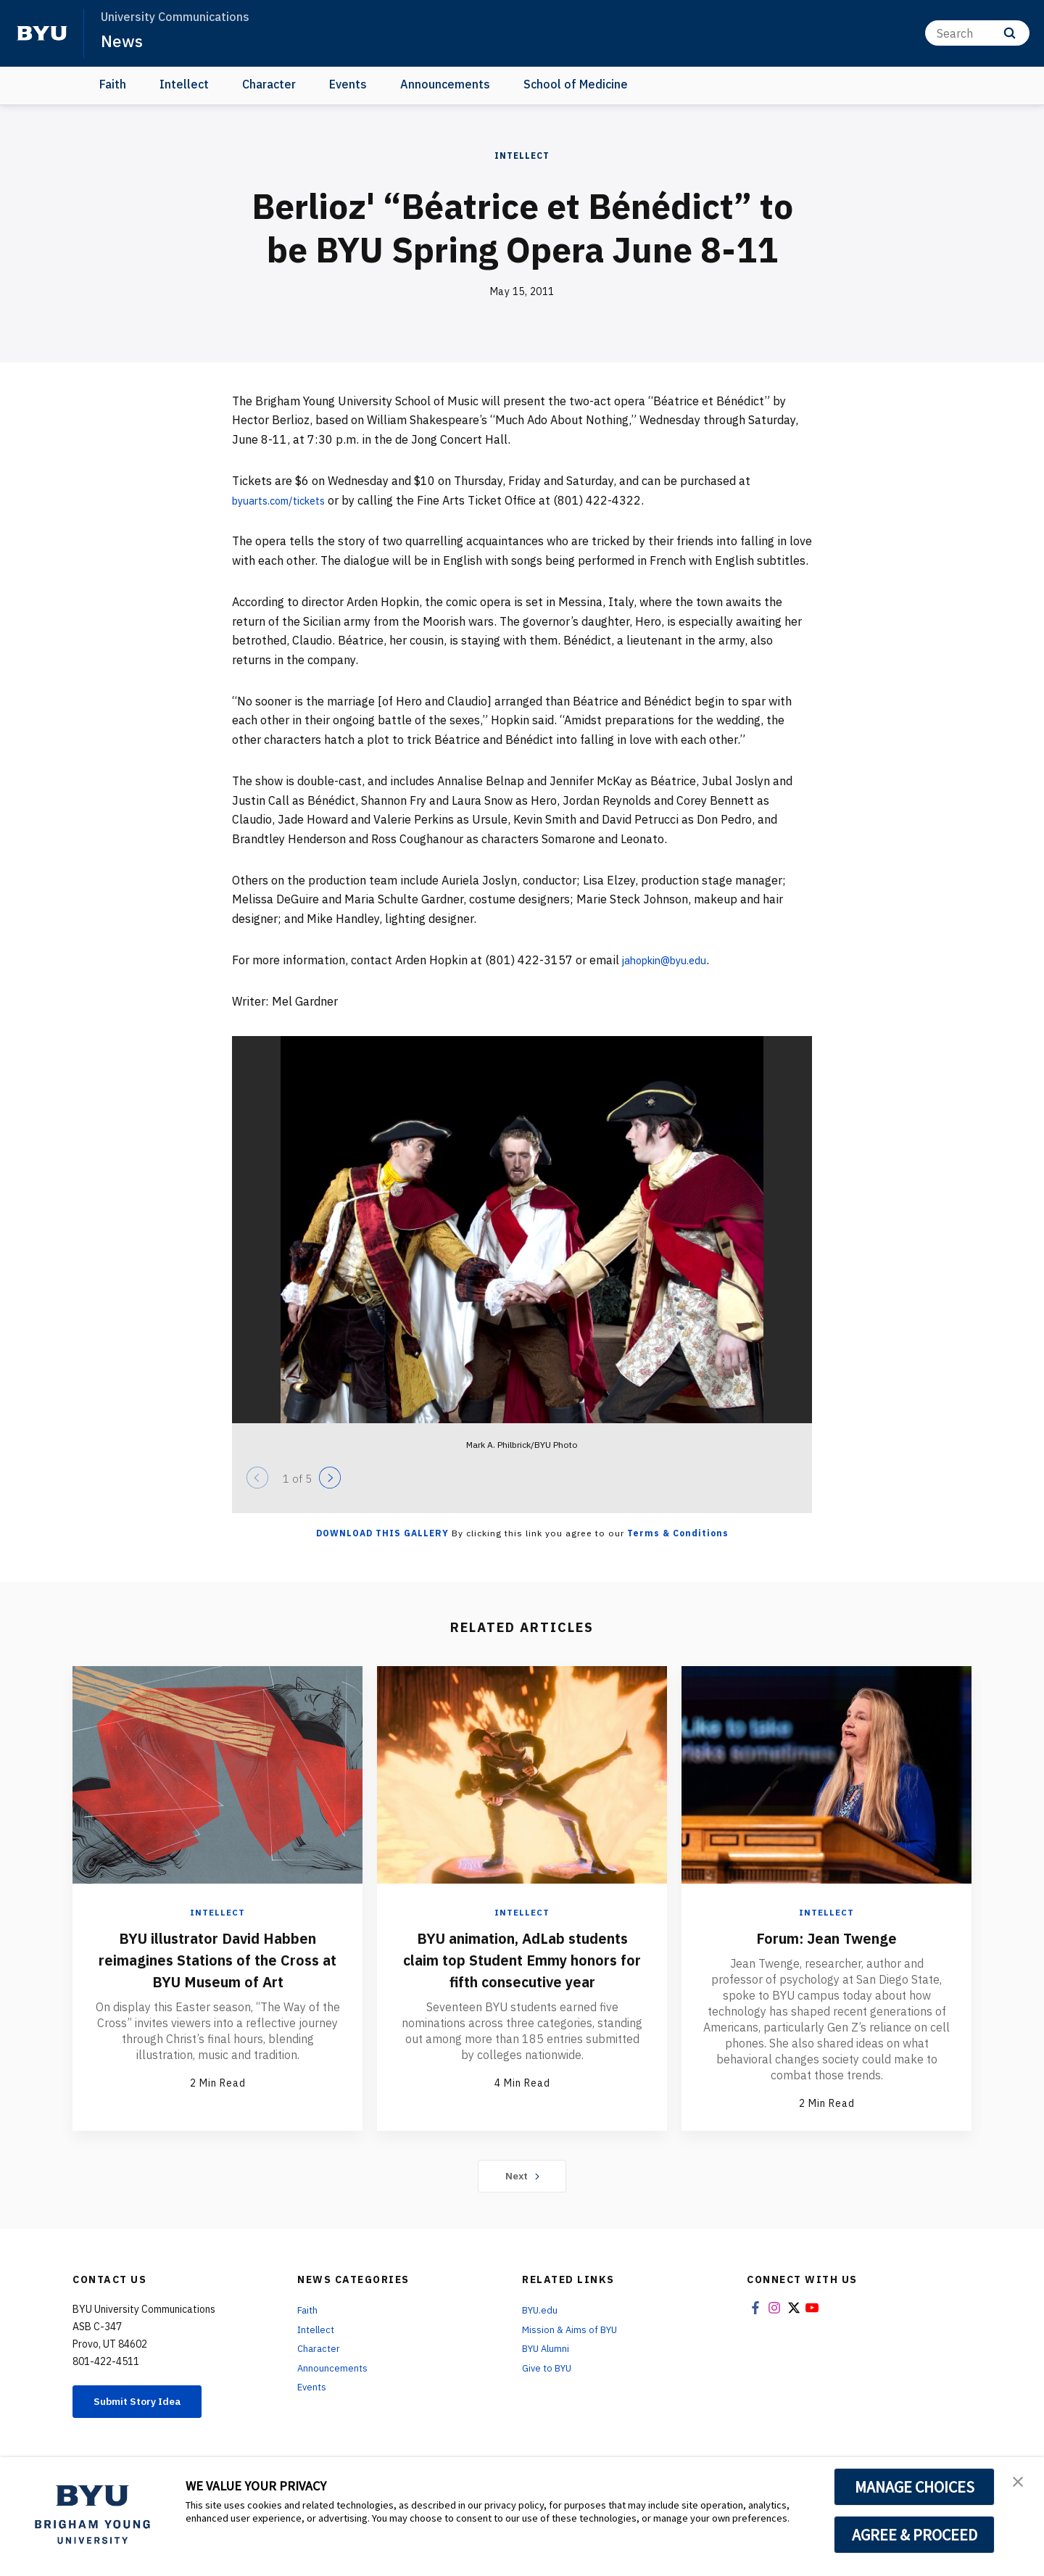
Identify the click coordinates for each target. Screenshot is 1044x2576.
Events (348, 84)
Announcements (445, 84)
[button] (1020, 2483)
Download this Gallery (382, 1533)
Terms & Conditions (678, 1533)
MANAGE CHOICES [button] (914, 2487)
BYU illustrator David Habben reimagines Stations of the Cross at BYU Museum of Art (217, 1959)
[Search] (977, 33)
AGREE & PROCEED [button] (914, 2535)
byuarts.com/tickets (286, 500)
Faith (112, 84)
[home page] (42, 33)
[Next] (330, 1477)
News (123, 40)
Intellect (184, 84)
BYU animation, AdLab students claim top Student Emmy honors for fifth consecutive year (522, 1970)
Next (522, 2177)
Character (269, 84)
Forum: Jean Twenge (826, 1937)
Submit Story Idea (147, 2404)
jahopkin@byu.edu (671, 960)
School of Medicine (575, 84)
